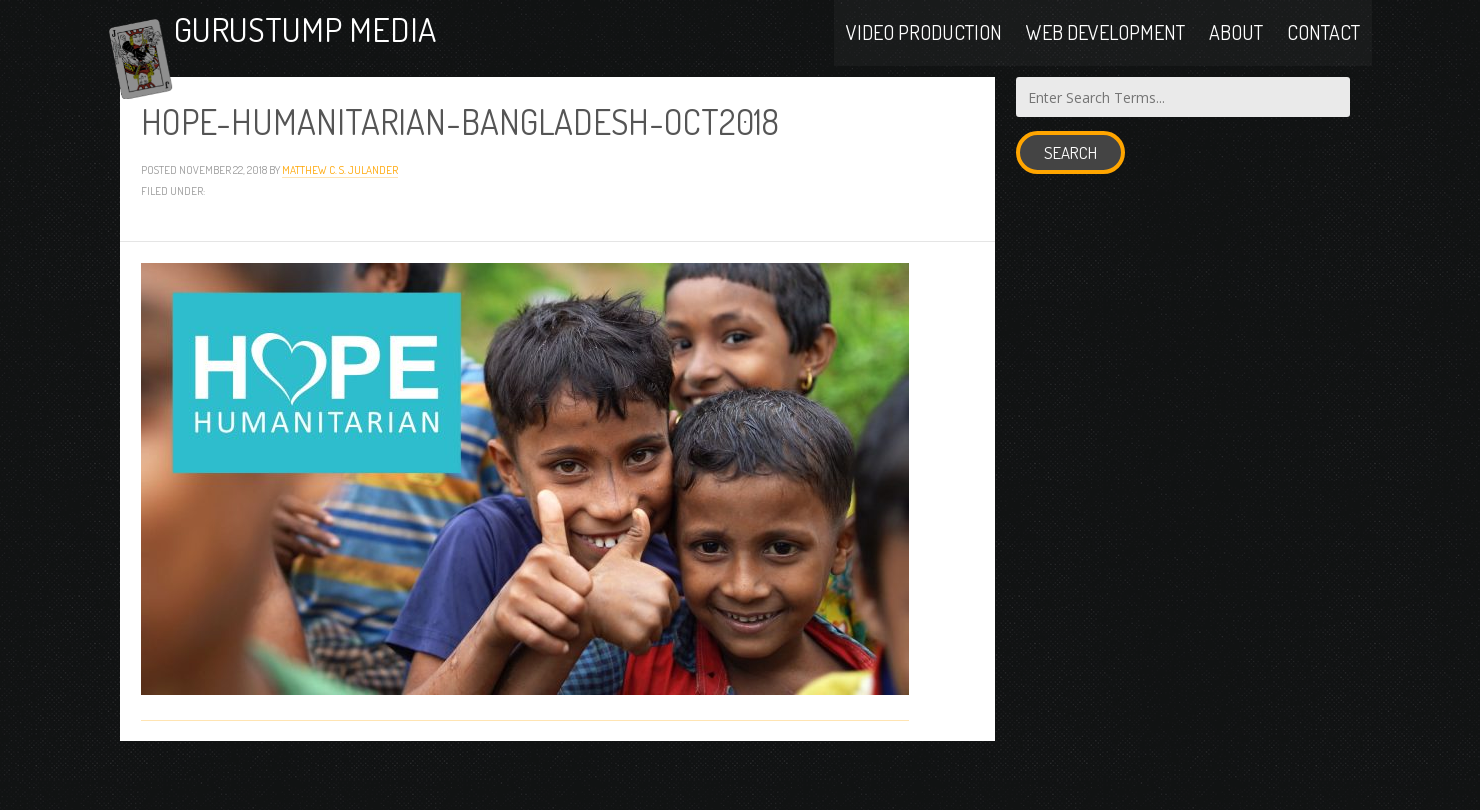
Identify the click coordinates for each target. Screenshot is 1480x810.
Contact (1323, 52)
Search (1070, 200)
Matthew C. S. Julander (340, 216)
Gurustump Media (374, 52)
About (1236, 52)
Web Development (1105, 52)
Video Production (924, 52)
